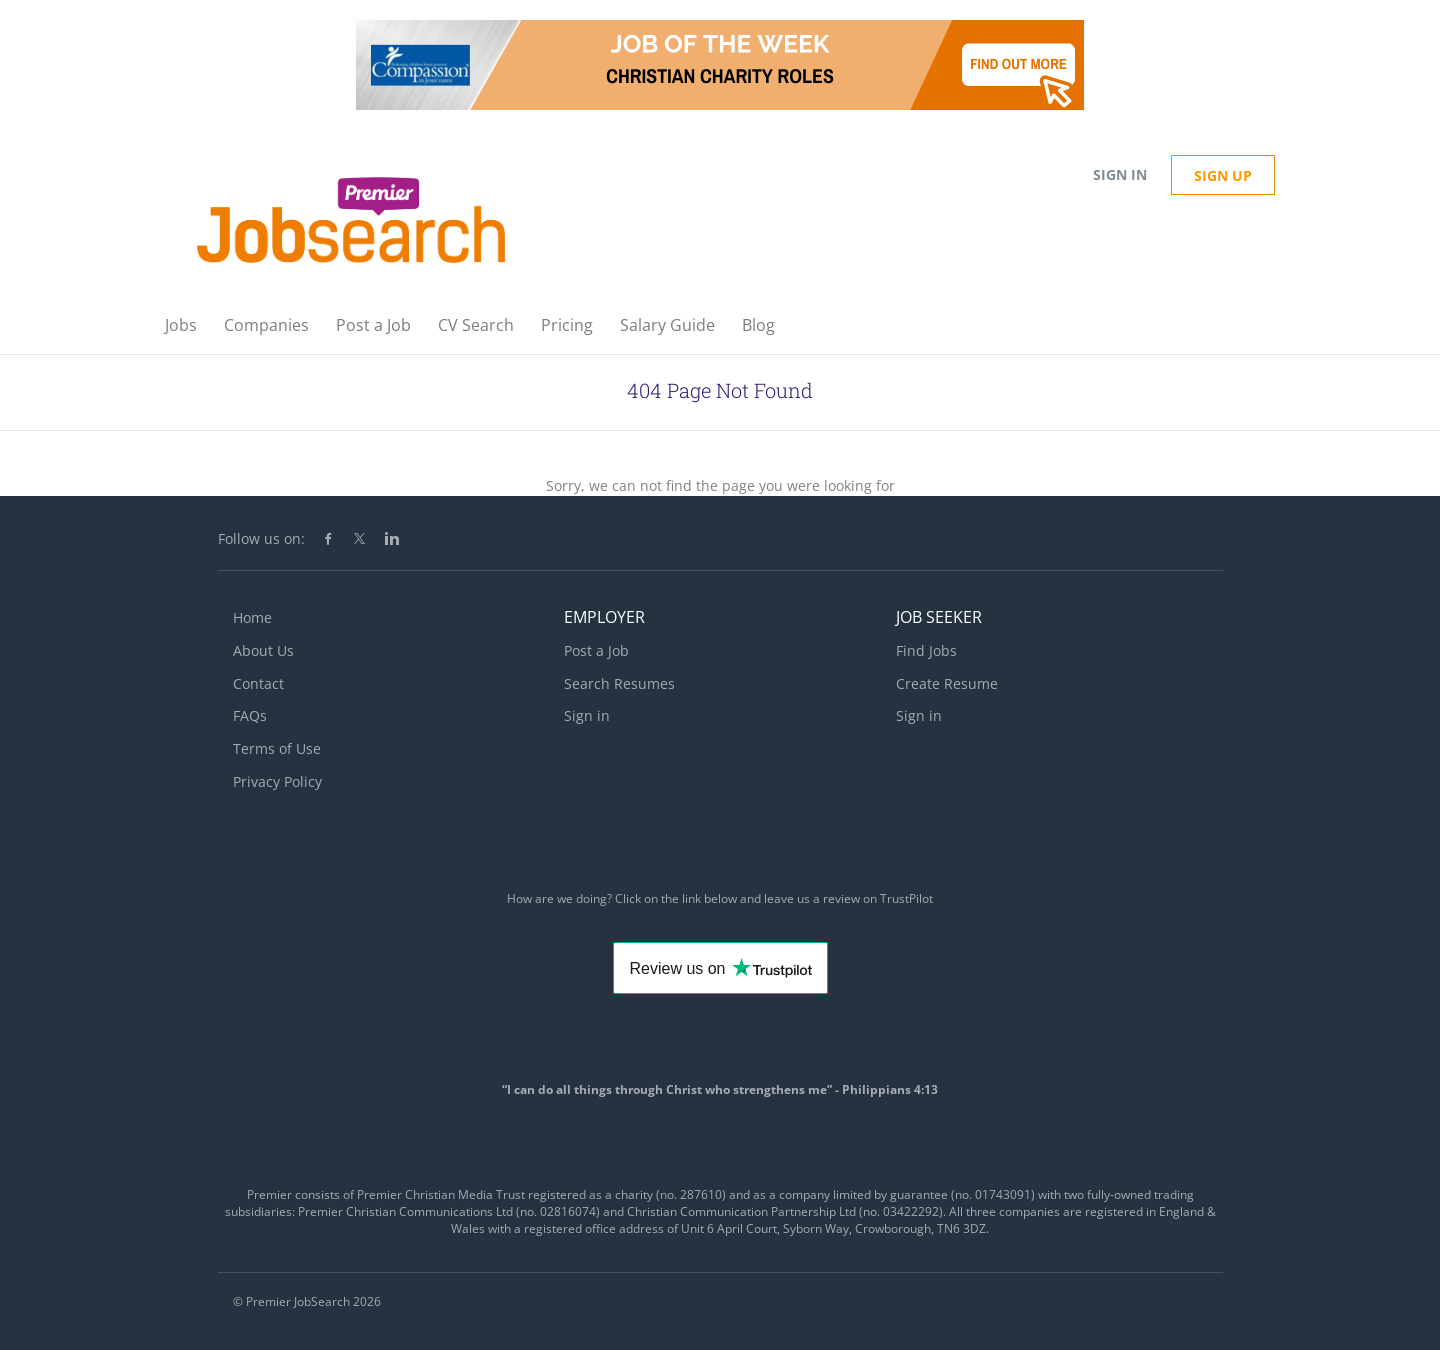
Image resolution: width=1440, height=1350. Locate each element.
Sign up (1223, 175)
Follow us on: (261, 538)
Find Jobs (926, 650)
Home (252, 617)
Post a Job (596, 650)
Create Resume (947, 683)
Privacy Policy (277, 781)
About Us (263, 650)
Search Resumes (619, 683)
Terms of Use (277, 748)
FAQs (250, 715)
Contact (258, 683)
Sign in (1120, 174)
